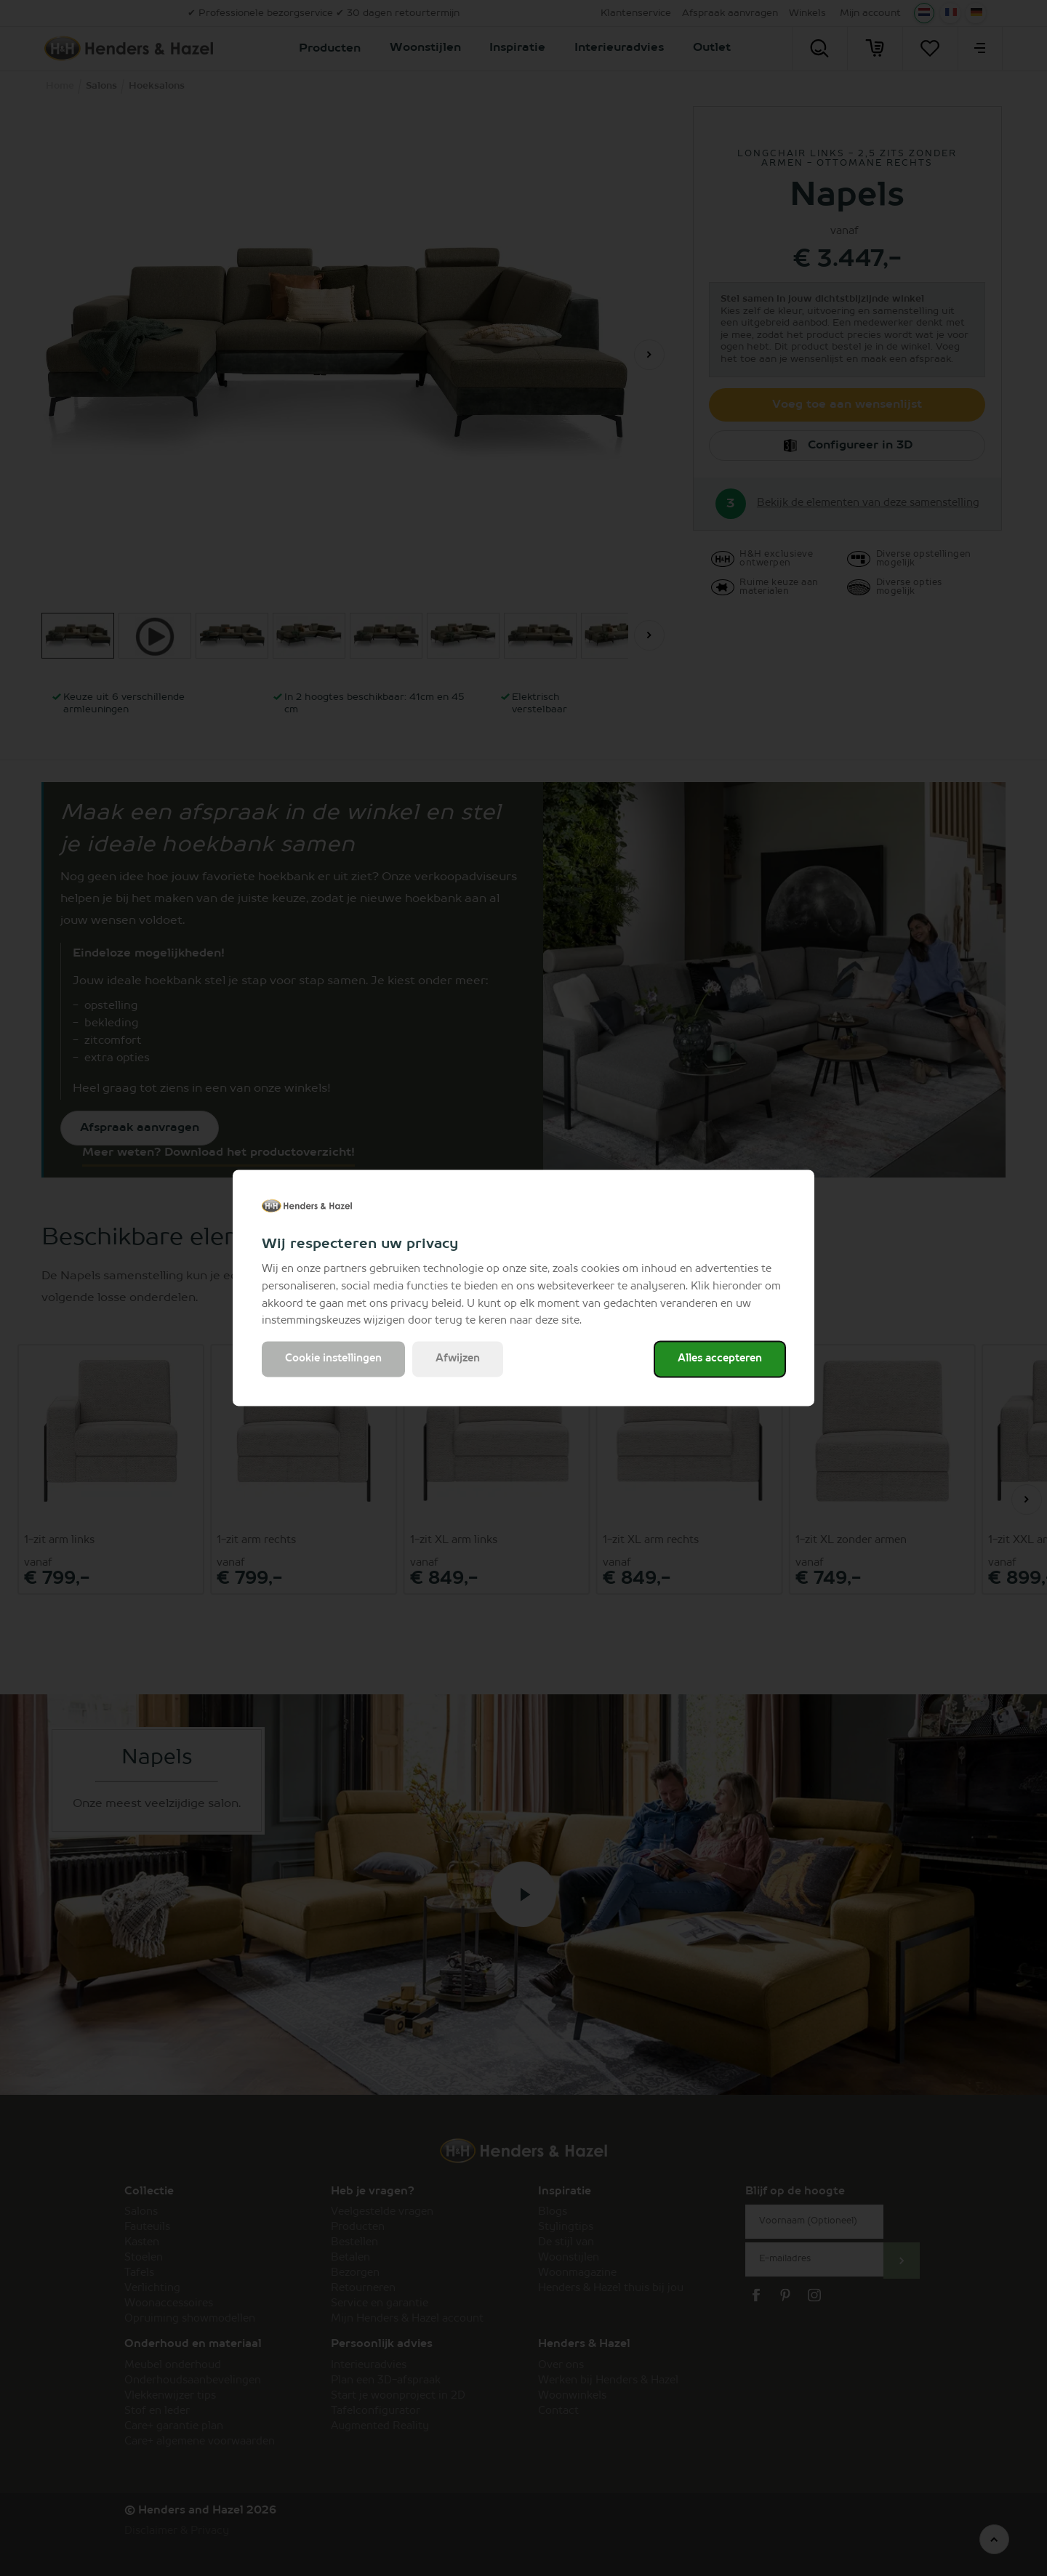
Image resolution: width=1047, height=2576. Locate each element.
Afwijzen (458, 1359)
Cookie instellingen (333, 1359)
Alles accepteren (720, 1359)
